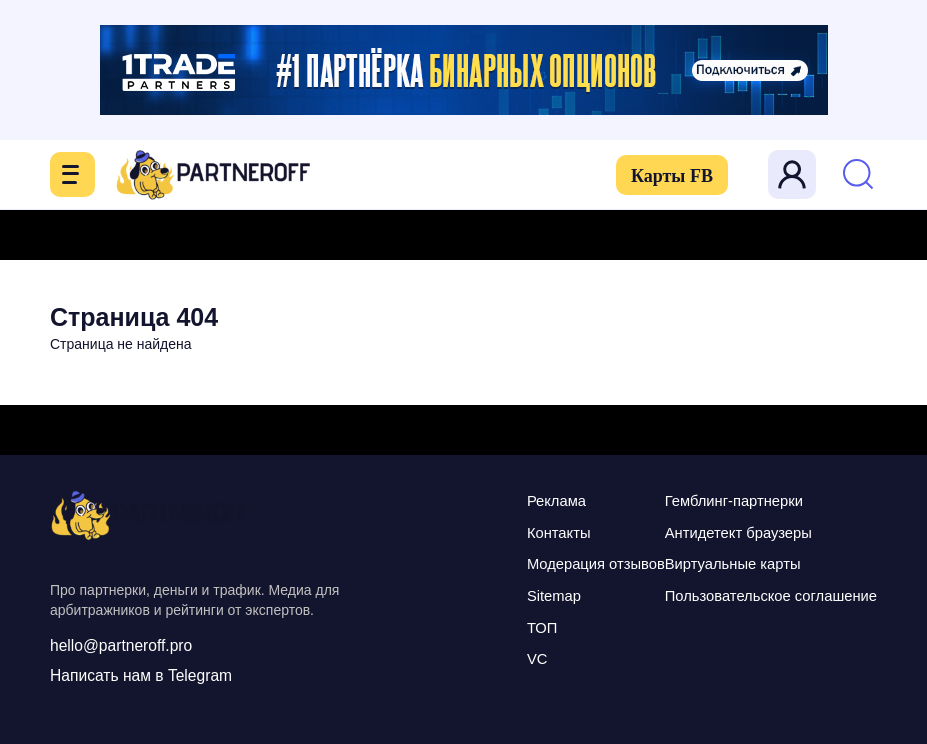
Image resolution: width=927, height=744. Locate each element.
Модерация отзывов (591, 562)
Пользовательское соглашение (769, 593)
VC (531, 655)
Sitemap (548, 593)
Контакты (553, 531)
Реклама (551, 500)
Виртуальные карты (730, 562)
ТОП (536, 624)
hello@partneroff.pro (123, 645)
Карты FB (670, 176)
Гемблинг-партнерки (731, 500)
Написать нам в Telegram (143, 675)
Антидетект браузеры (736, 531)
